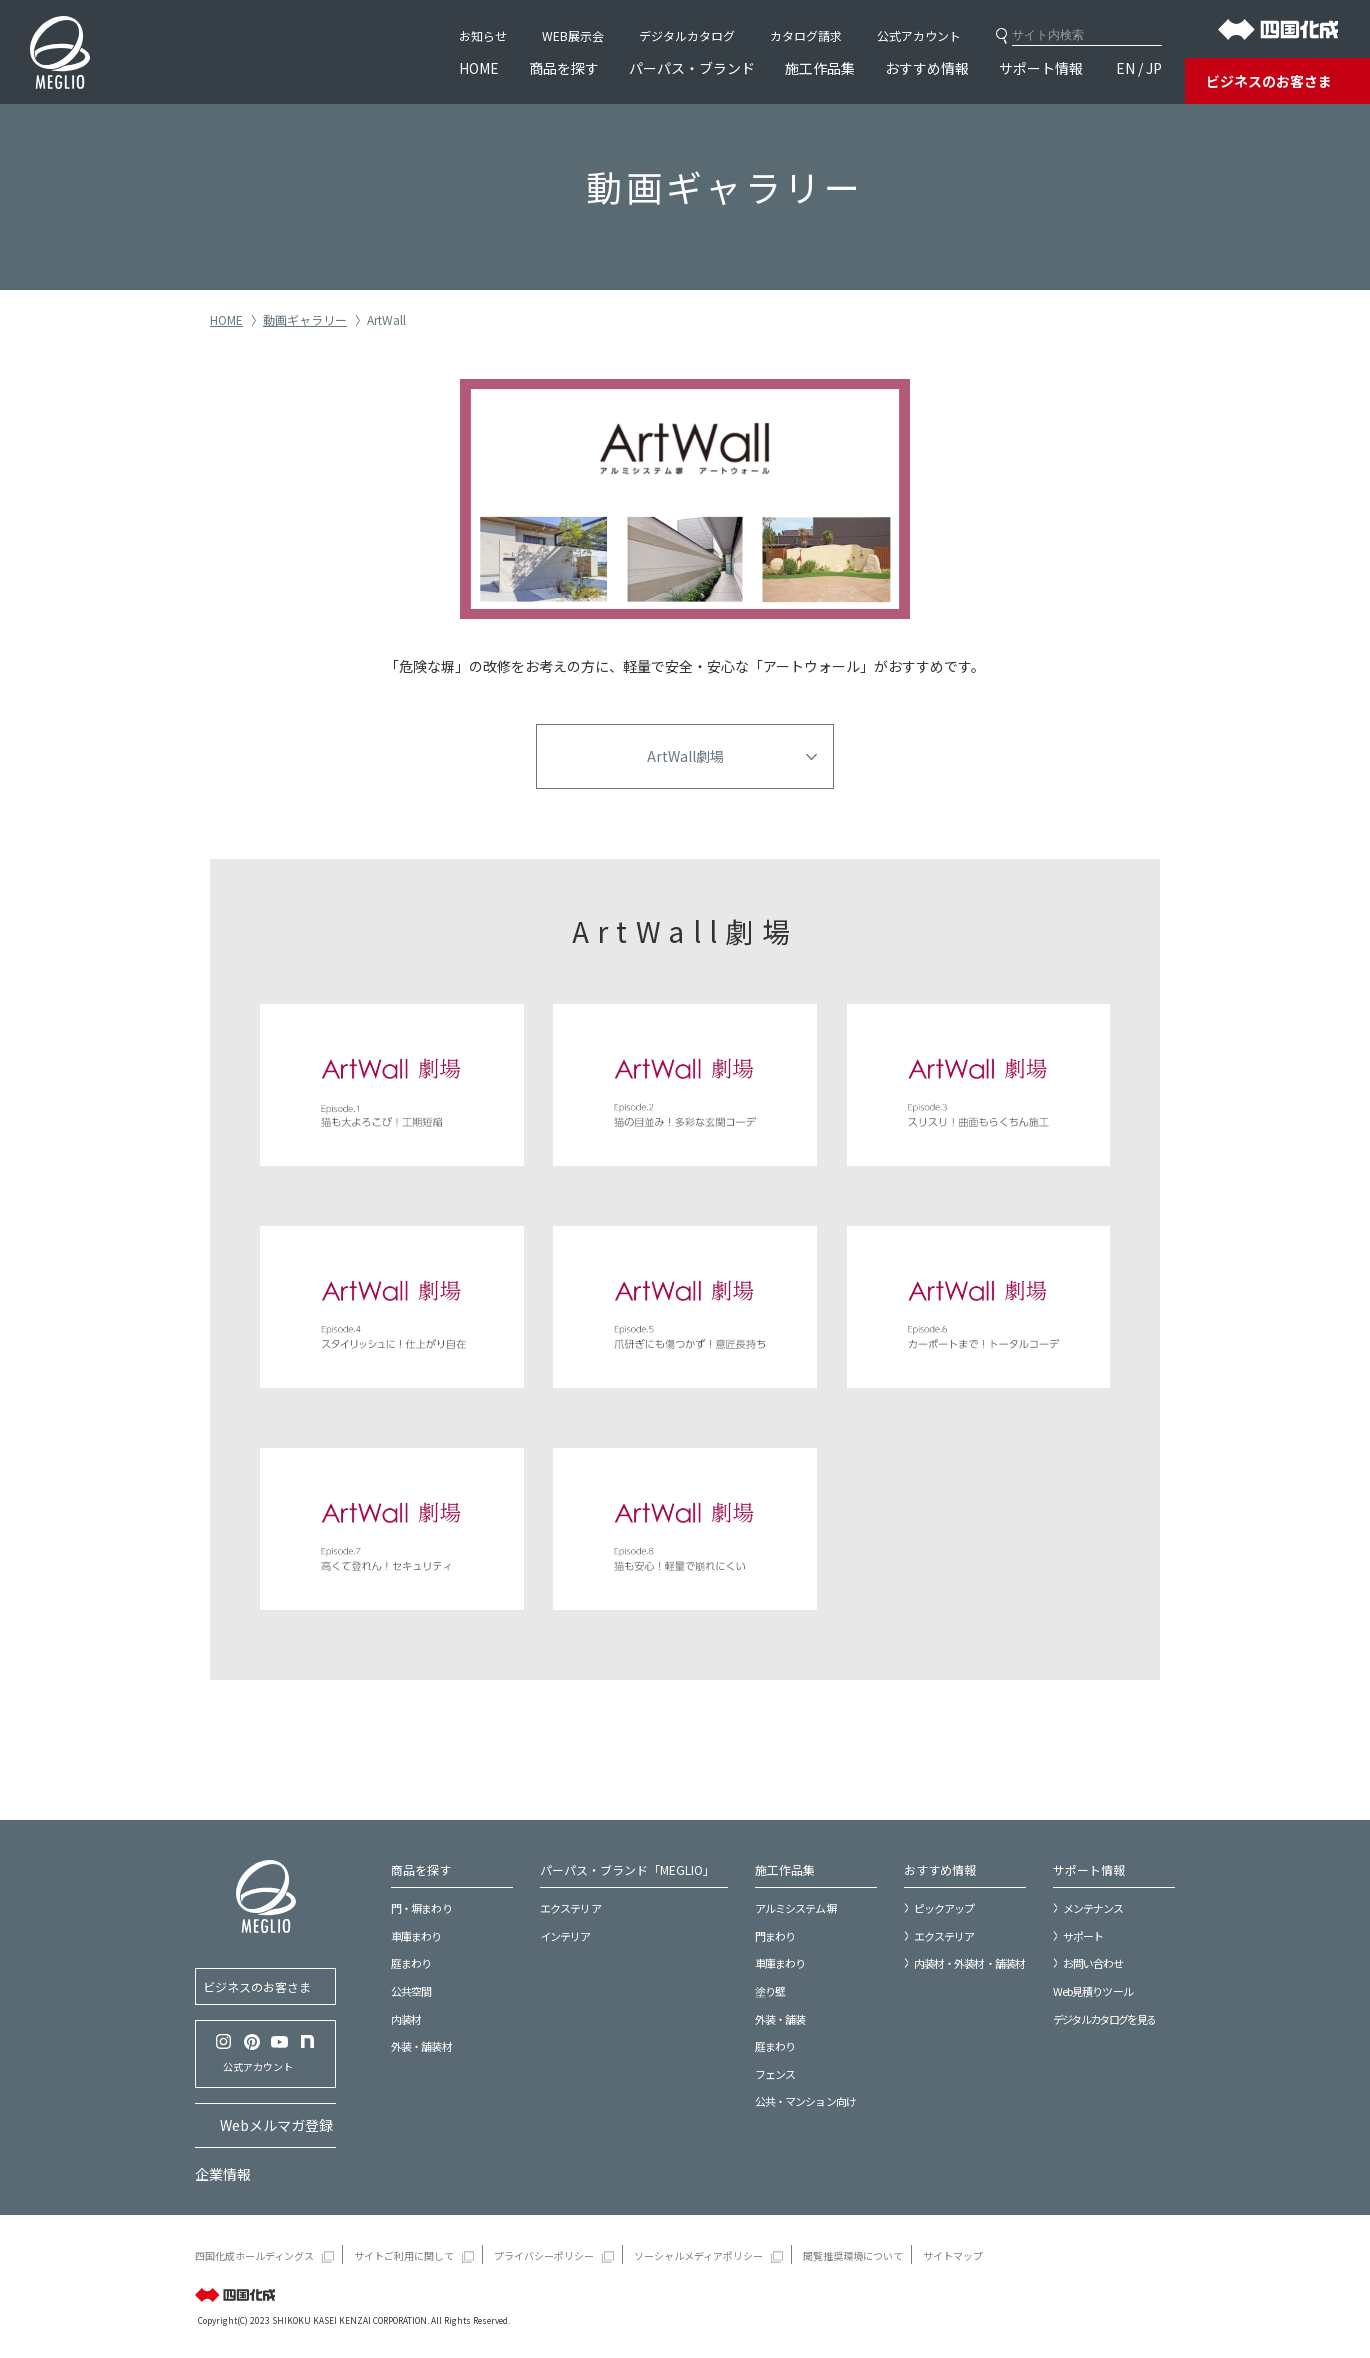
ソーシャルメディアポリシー (698, 2255)
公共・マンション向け (805, 2101)
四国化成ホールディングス (254, 2255)
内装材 (406, 2019)
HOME (479, 68)
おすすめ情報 (927, 68)
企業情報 (223, 2174)
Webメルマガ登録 (276, 2125)
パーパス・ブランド (692, 68)
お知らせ (483, 35)
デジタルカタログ (687, 35)
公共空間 (411, 1991)
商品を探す (564, 68)
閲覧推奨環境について (853, 2255)
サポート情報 (1041, 68)
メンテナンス (1093, 1908)
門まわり (775, 1936)
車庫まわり (416, 1936)
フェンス (775, 2074)
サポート (1083, 1936)
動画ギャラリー (305, 319)
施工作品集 (820, 68)
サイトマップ (953, 2255)
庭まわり (411, 1963)
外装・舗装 (780, 2019)
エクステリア (570, 1908)
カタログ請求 (806, 35)
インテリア (565, 1936)
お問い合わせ (1093, 1963)
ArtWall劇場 (685, 756)
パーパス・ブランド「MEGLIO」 (627, 1869)
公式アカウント (919, 35)
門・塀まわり (421, 1908)
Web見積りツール (1093, 1991)
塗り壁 (770, 1991)
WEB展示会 (573, 35)
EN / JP (1139, 68)
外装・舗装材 (421, 2046)
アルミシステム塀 (795, 1908)
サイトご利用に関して (404, 2255)
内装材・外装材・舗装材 (969, 1963)
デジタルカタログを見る (1104, 2019)
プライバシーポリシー (544, 2255)
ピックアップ (944, 1908)
